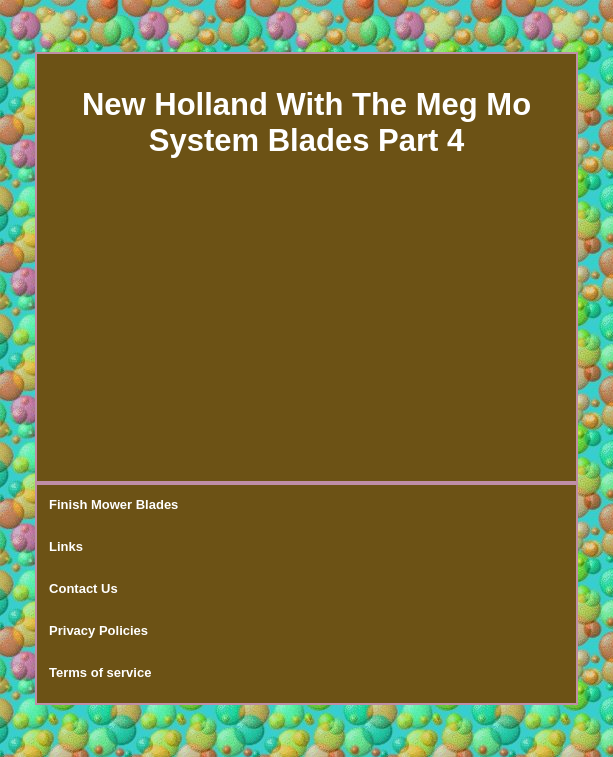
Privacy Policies (98, 630)
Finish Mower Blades (113, 504)
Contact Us (83, 588)
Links (66, 546)
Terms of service (100, 672)
